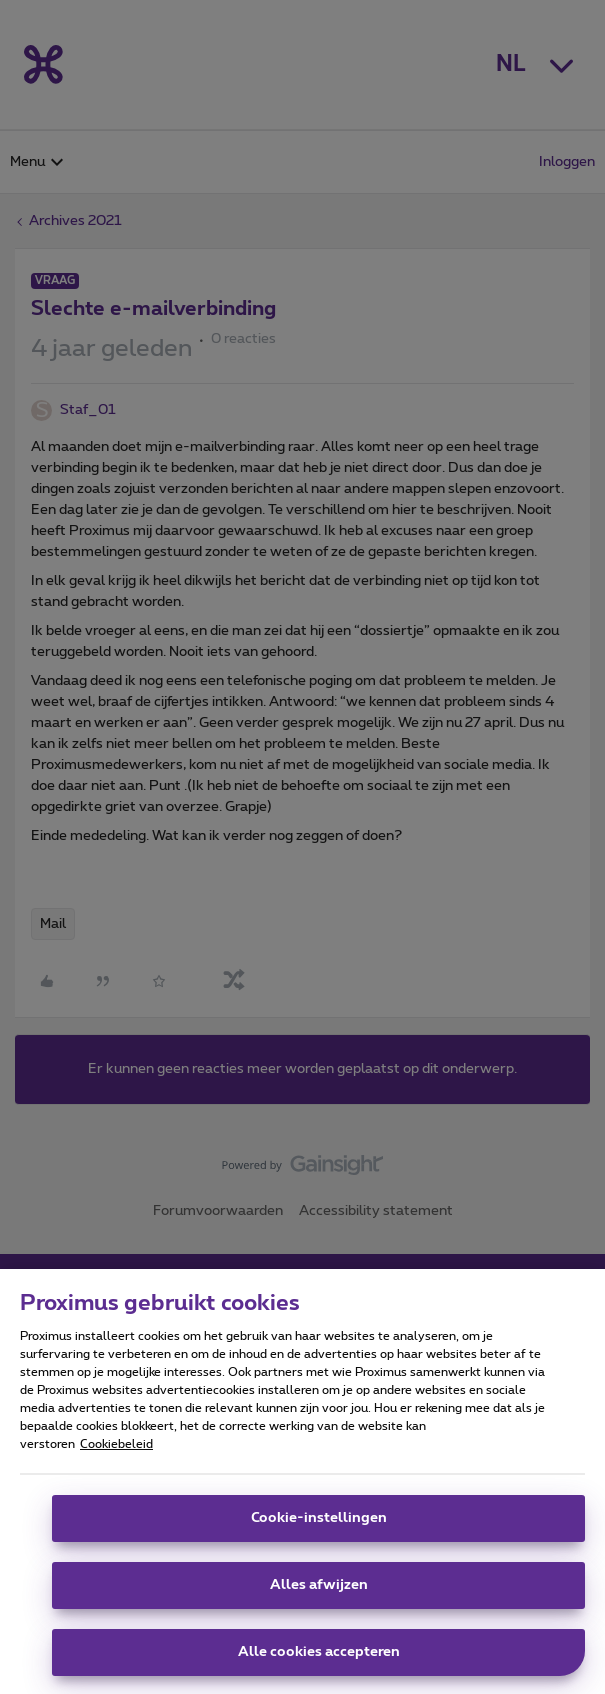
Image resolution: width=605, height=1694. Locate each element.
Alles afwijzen (319, 1596)
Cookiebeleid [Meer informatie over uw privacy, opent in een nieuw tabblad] (116, 1455)
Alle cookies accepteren (319, 1663)
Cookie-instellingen (319, 1529)
